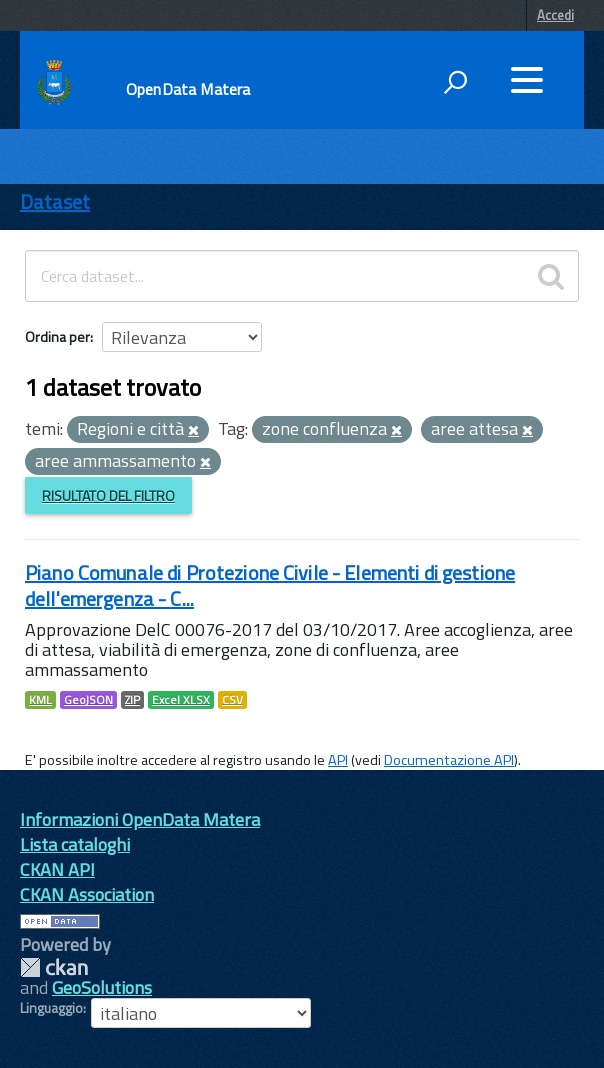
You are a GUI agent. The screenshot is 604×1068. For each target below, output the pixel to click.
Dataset (55, 201)
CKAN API (57, 869)
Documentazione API (449, 760)
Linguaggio (51, 1008)
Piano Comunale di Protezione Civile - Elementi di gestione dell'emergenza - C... (270, 585)
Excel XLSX (181, 700)
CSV (232, 700)
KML (40, 700)
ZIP (132, 700)
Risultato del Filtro (108, 495)
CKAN (54, 967)
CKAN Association (87, 894)
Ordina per (57, 336)
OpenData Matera (188, 89)
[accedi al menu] (527, 80)
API (338, 760)
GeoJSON (88, 700)
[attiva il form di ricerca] (455, 82)
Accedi (555, 15)
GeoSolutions (102, 987)
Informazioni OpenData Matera (140, 819)
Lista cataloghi (75, 844)
